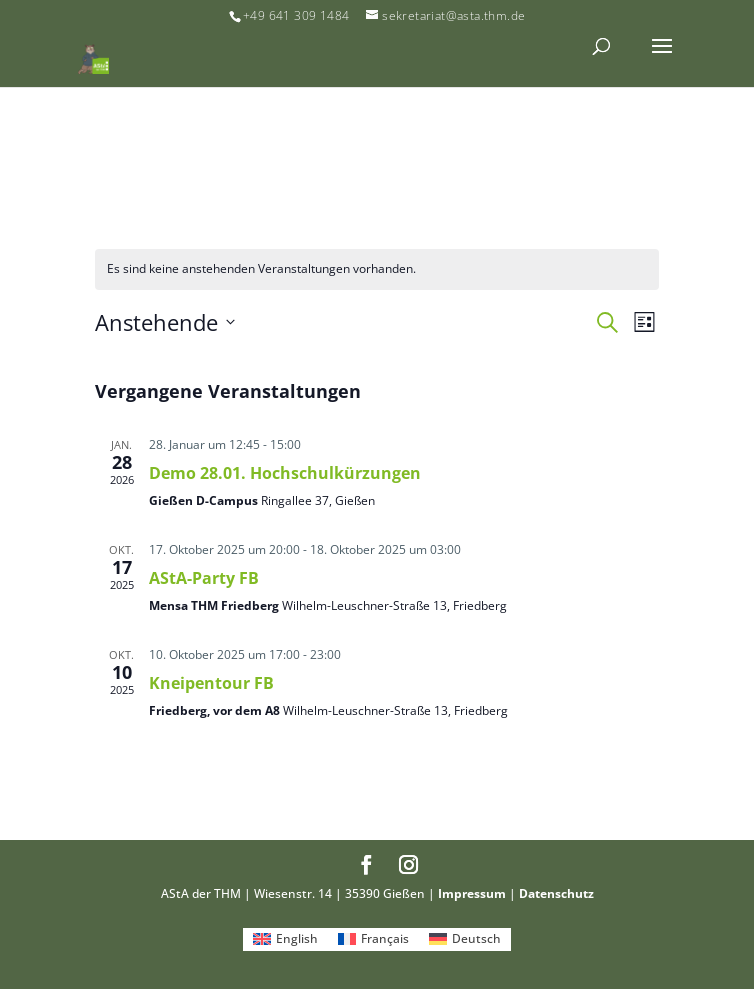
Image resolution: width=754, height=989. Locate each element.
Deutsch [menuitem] (476, 938)
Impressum (472, 893)
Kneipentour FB (211, 683)
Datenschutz (556, 893)
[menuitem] (285, 940)
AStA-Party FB (204, 578)
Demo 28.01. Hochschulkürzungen (285, 473)
